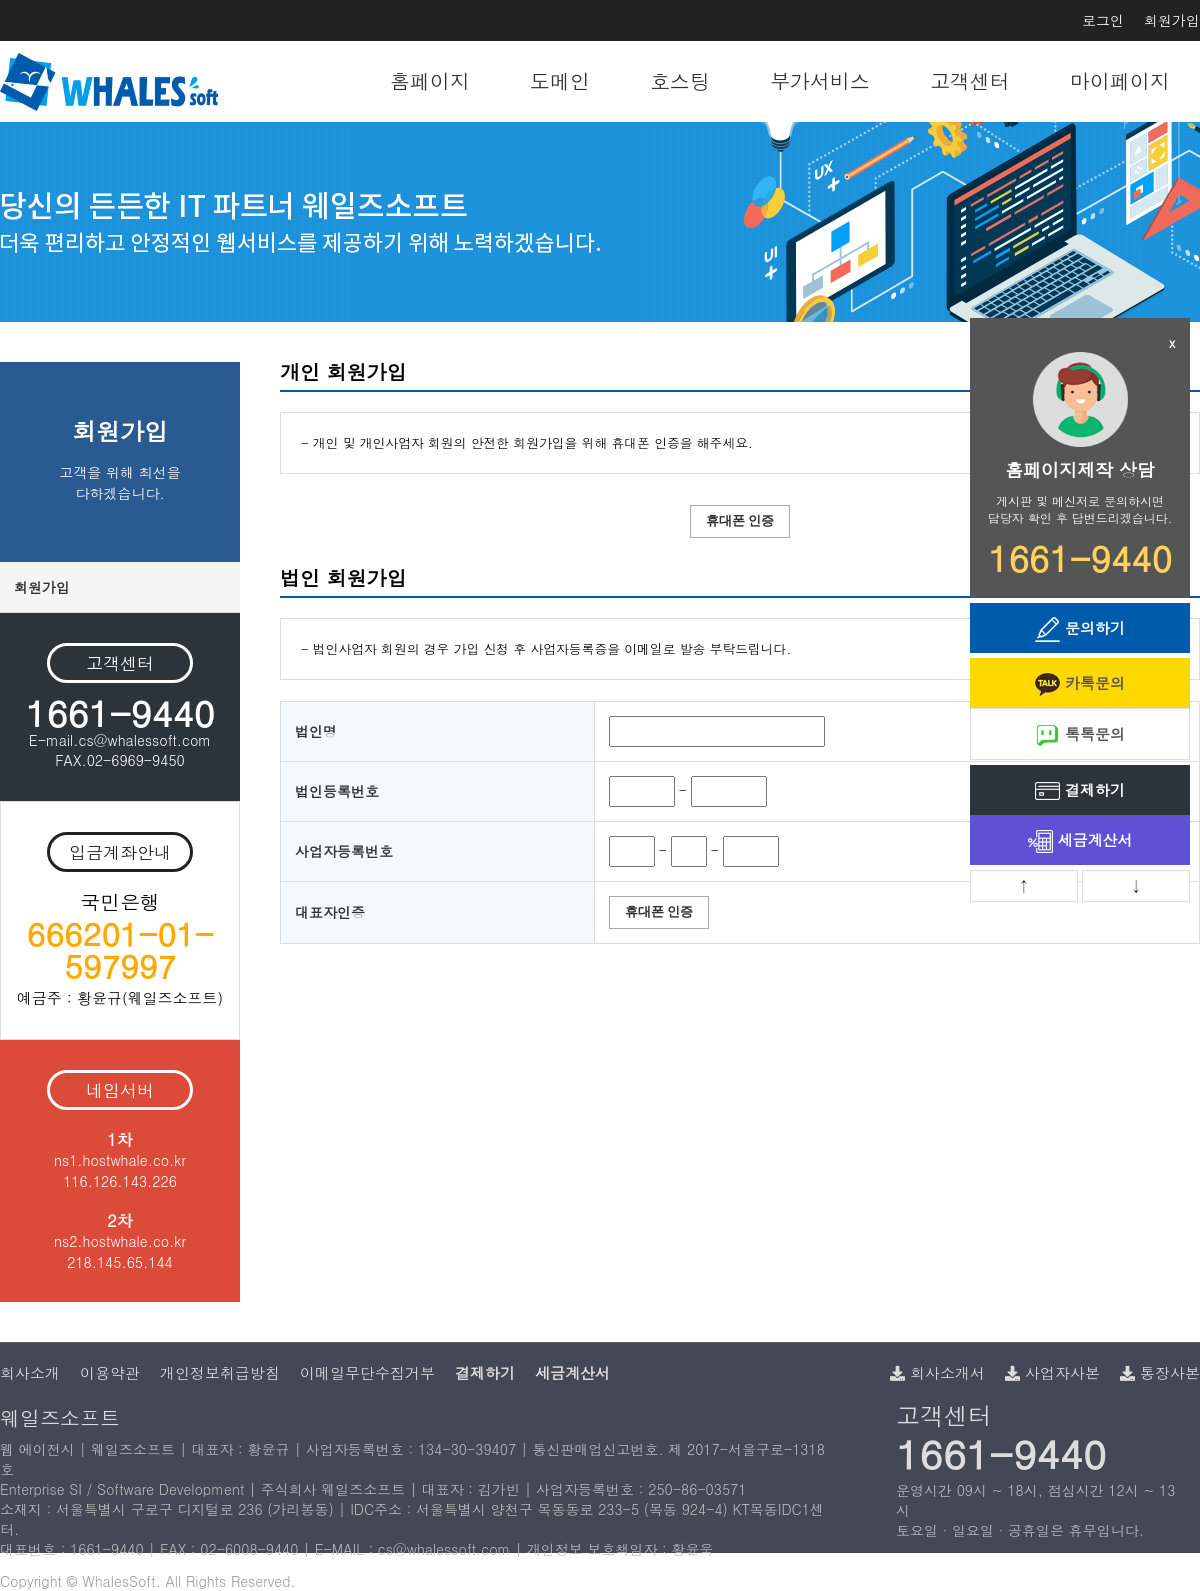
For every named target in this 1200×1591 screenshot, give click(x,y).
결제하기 (1080, 791)
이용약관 (110, 1372)
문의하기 (1080, 629)
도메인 (560, 80)
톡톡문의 (1080, 735)
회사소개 (30, 1372)
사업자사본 (1052, 1372)
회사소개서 (937, 1372)
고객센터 (970, 80)
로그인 (1103, 20)
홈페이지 (430, 80)
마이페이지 (1120, 80)
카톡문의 (1080, 684)
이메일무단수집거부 (367, 1372)
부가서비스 (820, 80)
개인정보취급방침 (220, 1372)
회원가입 (1172, 20)
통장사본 (1160, 1372)
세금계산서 (1080, 841)
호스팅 (680, 80)
